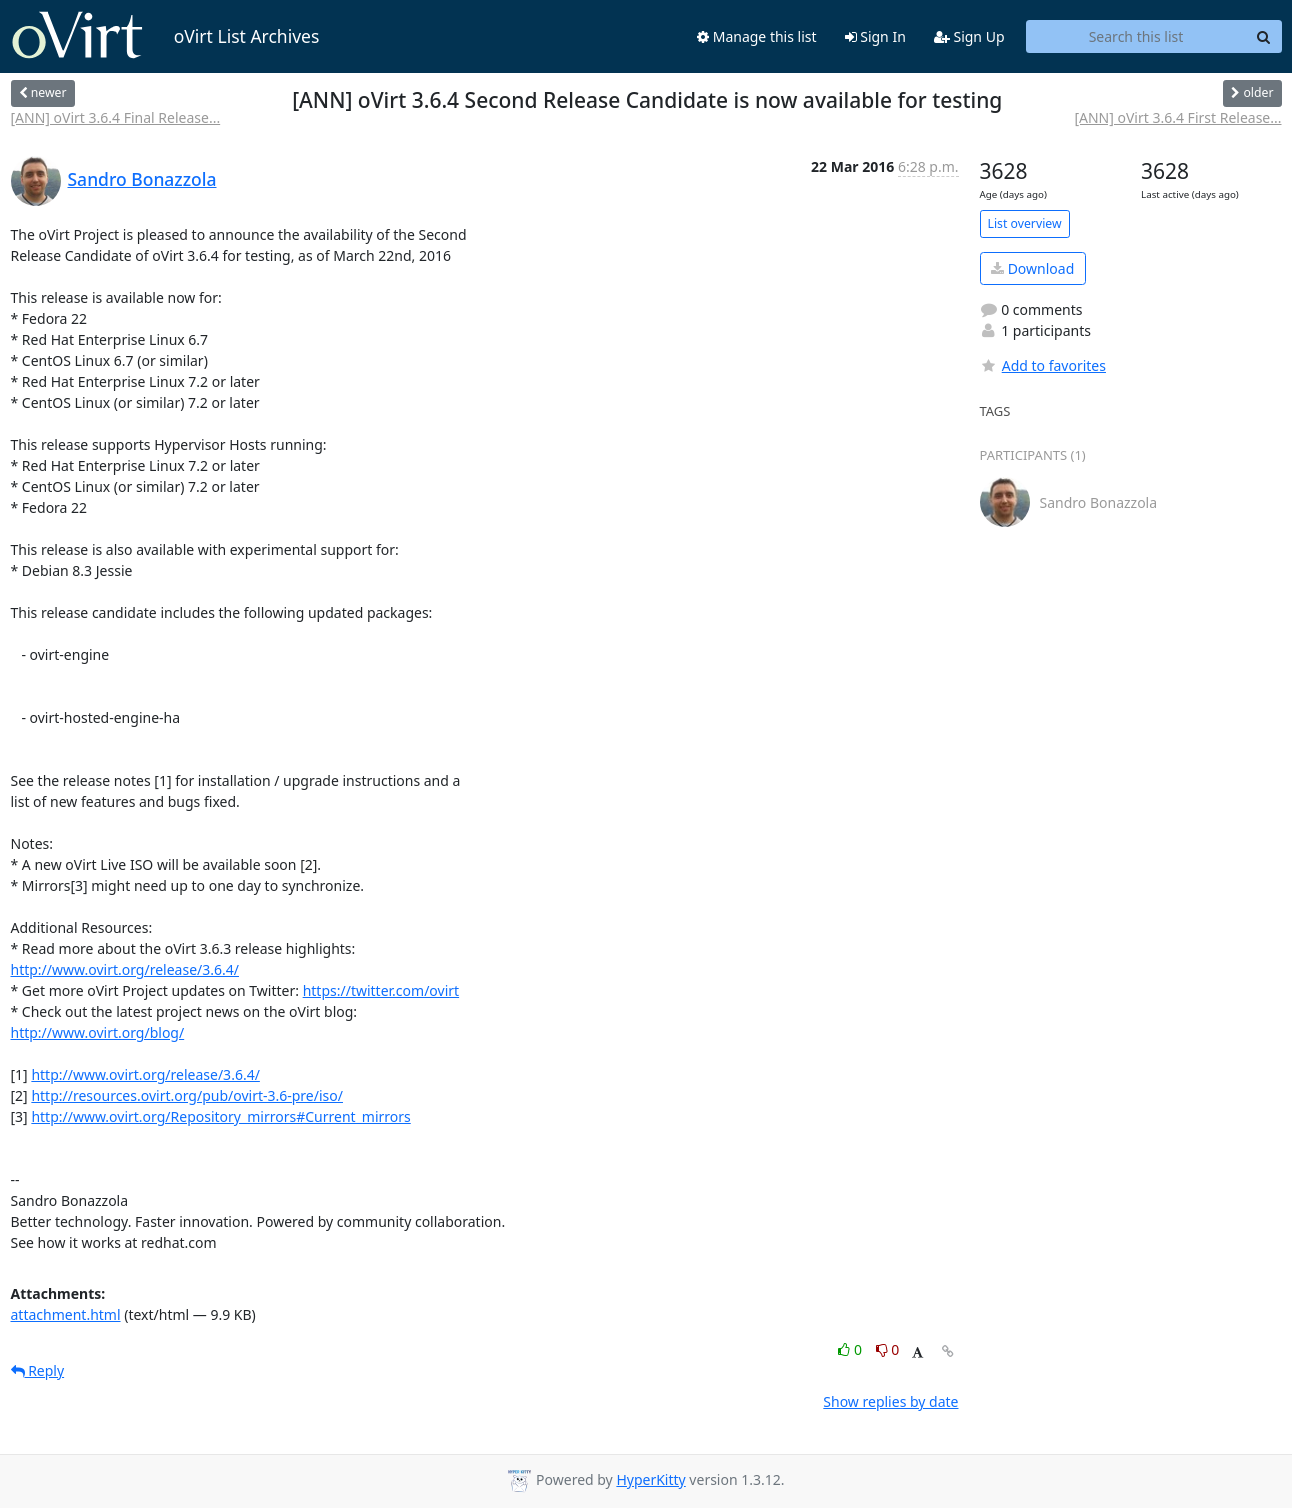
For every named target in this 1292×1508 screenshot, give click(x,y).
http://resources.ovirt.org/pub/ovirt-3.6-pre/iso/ (187, 1095)
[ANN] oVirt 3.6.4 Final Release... (116, 117)
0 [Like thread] (851, 1349)
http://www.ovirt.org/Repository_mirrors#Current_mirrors (220, 1116)
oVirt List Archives (165, 36)
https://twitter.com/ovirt (381, 990)
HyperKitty (650, 1479)
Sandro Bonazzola (142, 179)
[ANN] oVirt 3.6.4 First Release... (1177, 117)
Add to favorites (1043, 365)
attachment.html (66, 1314)
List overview (1025, 223)
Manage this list (757, 36)
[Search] (1264, 37)
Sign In (875, 36)
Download (1032, 268)
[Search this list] (1136, 37)
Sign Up (969, 36)
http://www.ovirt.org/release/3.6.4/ (125, 969)
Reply (38, 1370)
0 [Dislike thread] (888, 1349)
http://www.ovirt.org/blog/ (98, 1032)
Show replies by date (890, 1401)
